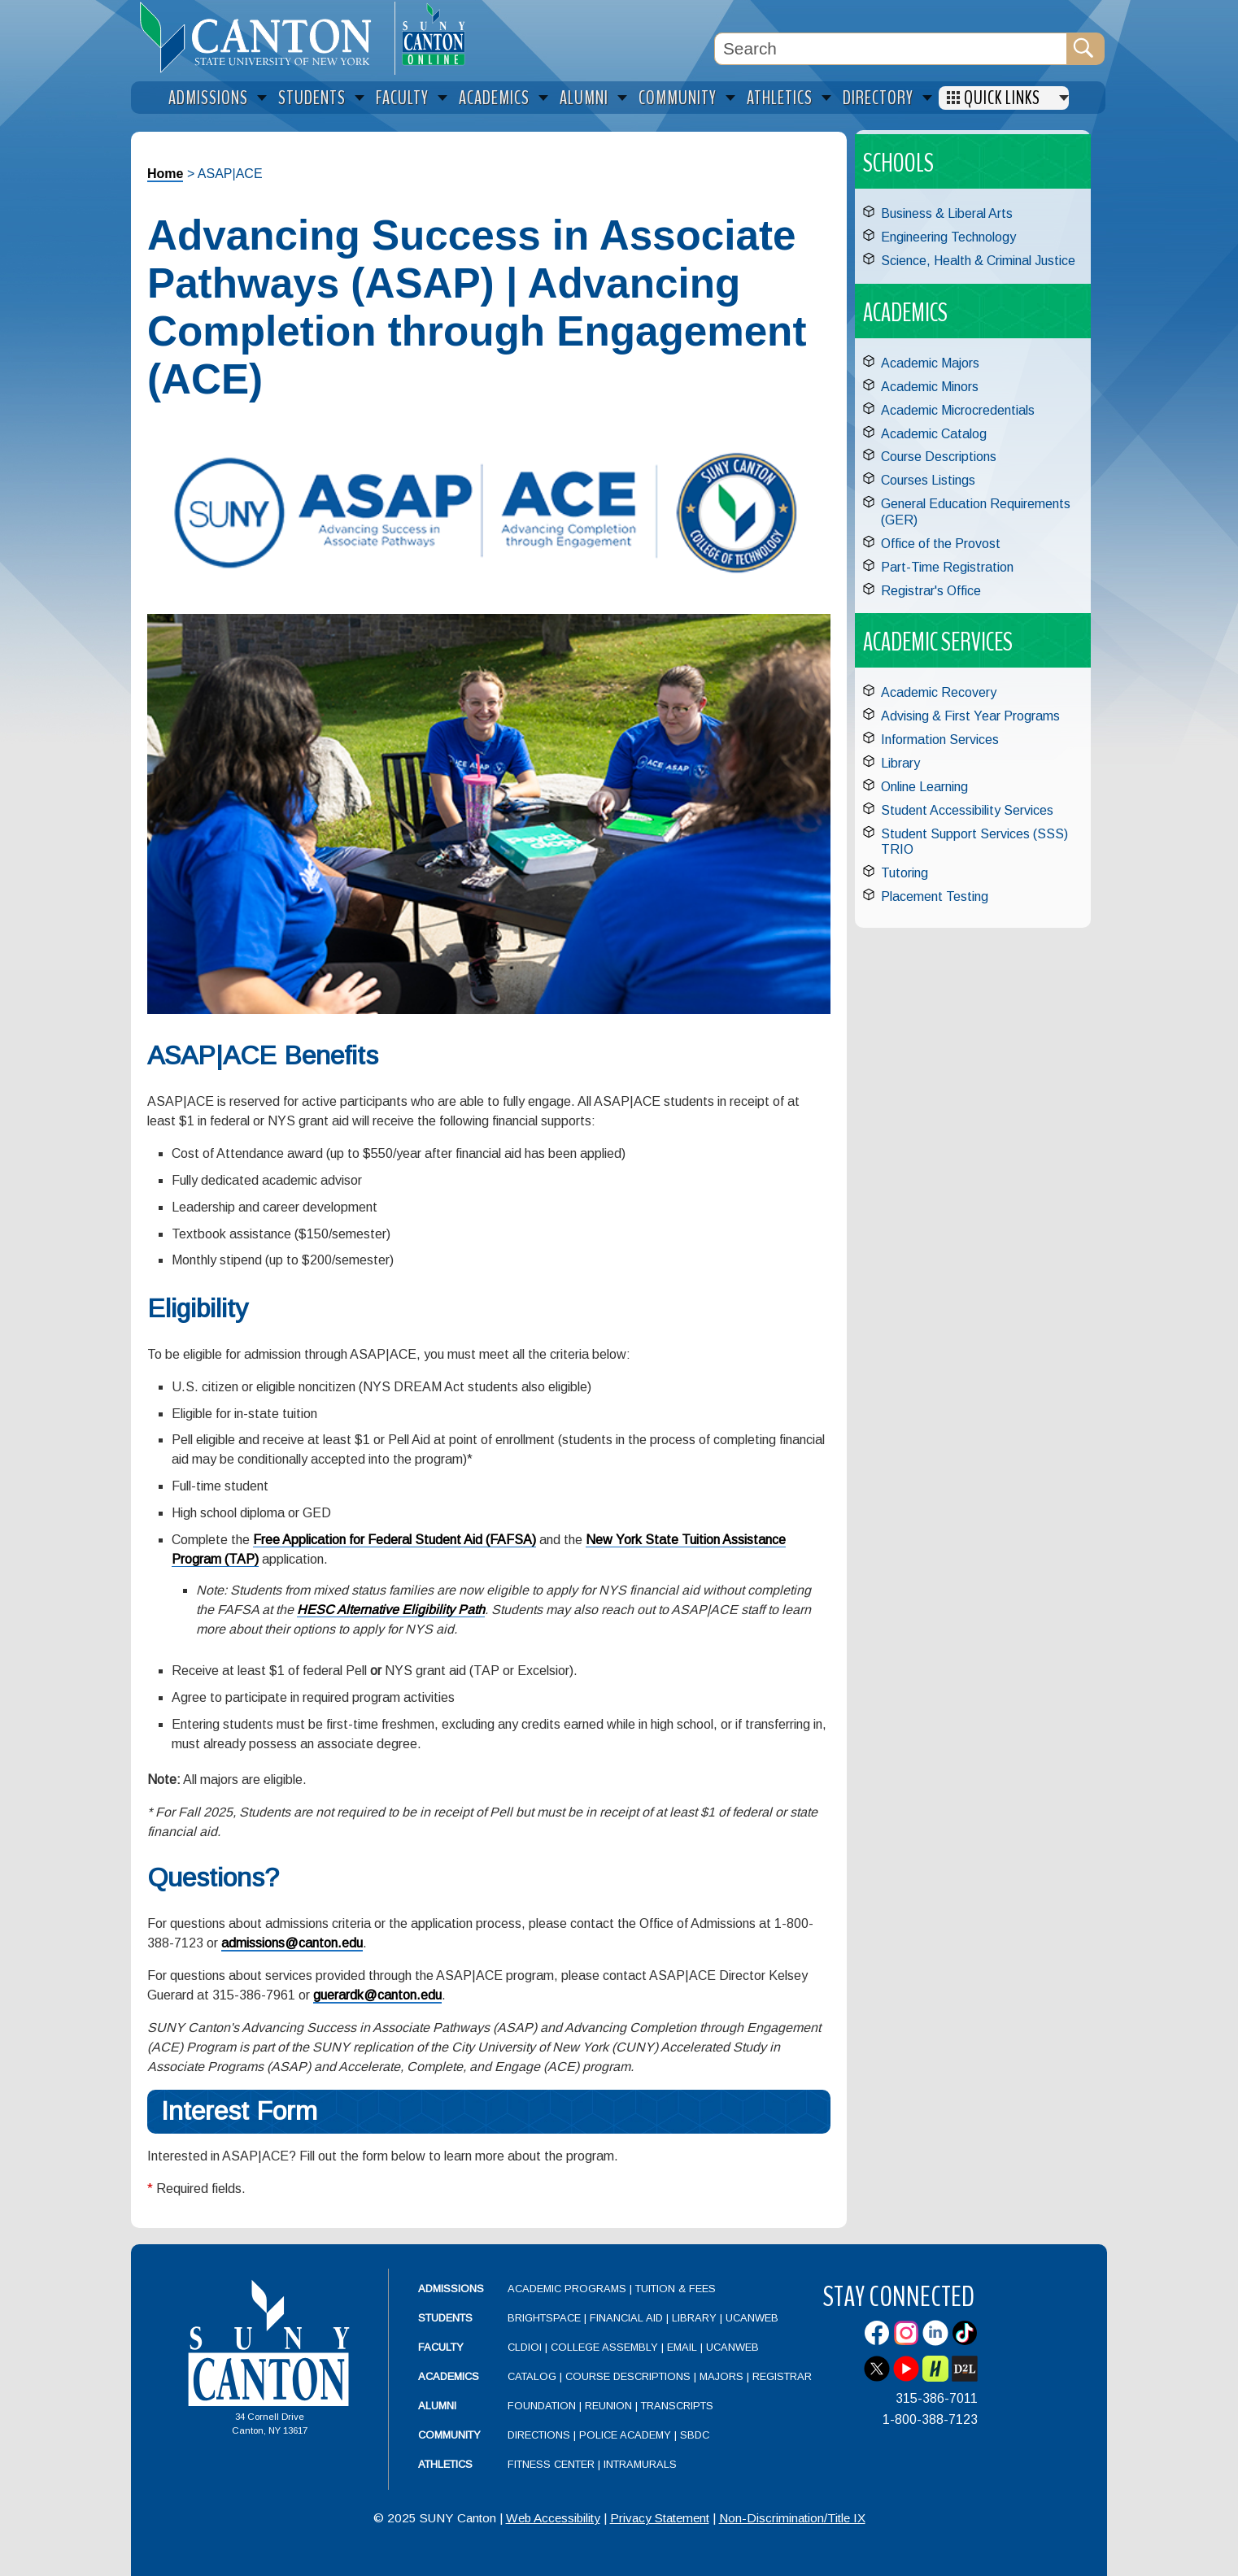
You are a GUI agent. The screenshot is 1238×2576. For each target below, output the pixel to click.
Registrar (782, 2376)
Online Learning (924, 787)
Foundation (542, 2406)
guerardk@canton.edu (377, 1995)
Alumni (437, 2406)
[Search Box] (890, 49)
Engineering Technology (948, 237)
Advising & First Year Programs (970, 716)
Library (900, 763)
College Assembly (604, 2347)
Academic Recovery (938, 692)
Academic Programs (569, 2288)
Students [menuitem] (312, 98)
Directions (539, 2435)
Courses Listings (928, 480)
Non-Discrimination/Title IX (792, 2518)
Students (445, 2318)
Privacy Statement (659, 2518)
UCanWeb (752, 2318)
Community (449, 2435)
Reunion (608, 2406)
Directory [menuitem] (878, 98)
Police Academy (625, 2435)
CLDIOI (525, 2347)
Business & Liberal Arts (947, 213)
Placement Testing (934, 896)
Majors (721, 2376)
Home (165, 174)
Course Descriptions (938, 456)
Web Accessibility (553, 2518)
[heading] (263, 37)
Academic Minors (930, 387)
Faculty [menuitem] (402, 98)
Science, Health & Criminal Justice (978, 261)
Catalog (532, 2376)
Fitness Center (551, 2464)
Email (682, 2347)
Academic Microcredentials (958, 410)
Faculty (441, 2347)
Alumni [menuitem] (584, 98)
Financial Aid (626, 2318)
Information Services (940, 739)
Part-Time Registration (947, 567)
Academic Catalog (934, 434)
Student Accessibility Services (967, 810)
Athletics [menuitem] (780, 98)
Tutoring (904, 873)
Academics (448, 2376)
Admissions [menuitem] (208, 98)
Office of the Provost (940, 543)
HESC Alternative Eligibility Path (391, 1610)
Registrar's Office (931, 591)
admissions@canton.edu (292, 1943)
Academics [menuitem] (494, 98)
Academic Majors (930, 363)
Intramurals (640, 2464)
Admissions (451, 2288)
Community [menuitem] (678, 98)
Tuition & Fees (675, 2288)
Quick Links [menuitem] (1002, 98)
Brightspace (544, 2318)
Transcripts (677, 2406)
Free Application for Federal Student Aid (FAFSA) (394, 1540)
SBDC (694, 2435)
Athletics (445, 2464)
